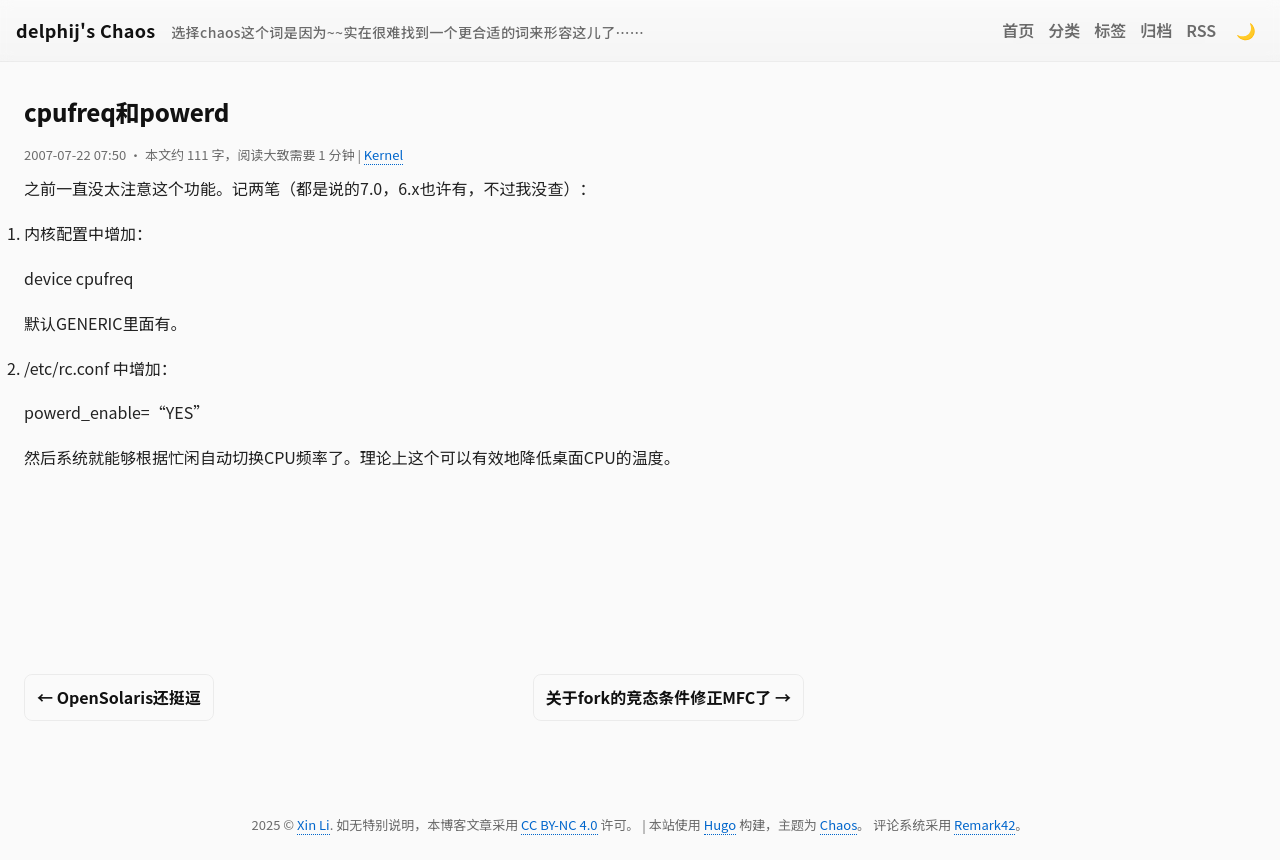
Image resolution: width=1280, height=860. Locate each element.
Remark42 (984, 824)
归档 (1156, 30)
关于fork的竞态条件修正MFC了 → (668, 697)
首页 (1018, 30)
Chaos (838, 824)
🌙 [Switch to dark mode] (1246, 30)
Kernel (383, 154)
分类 (1064, 30)
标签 (1110, 30)
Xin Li (313, 824)
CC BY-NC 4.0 (559, 824)
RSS (1201, 30)
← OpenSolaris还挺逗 (119, 697)
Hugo (720, 824)
